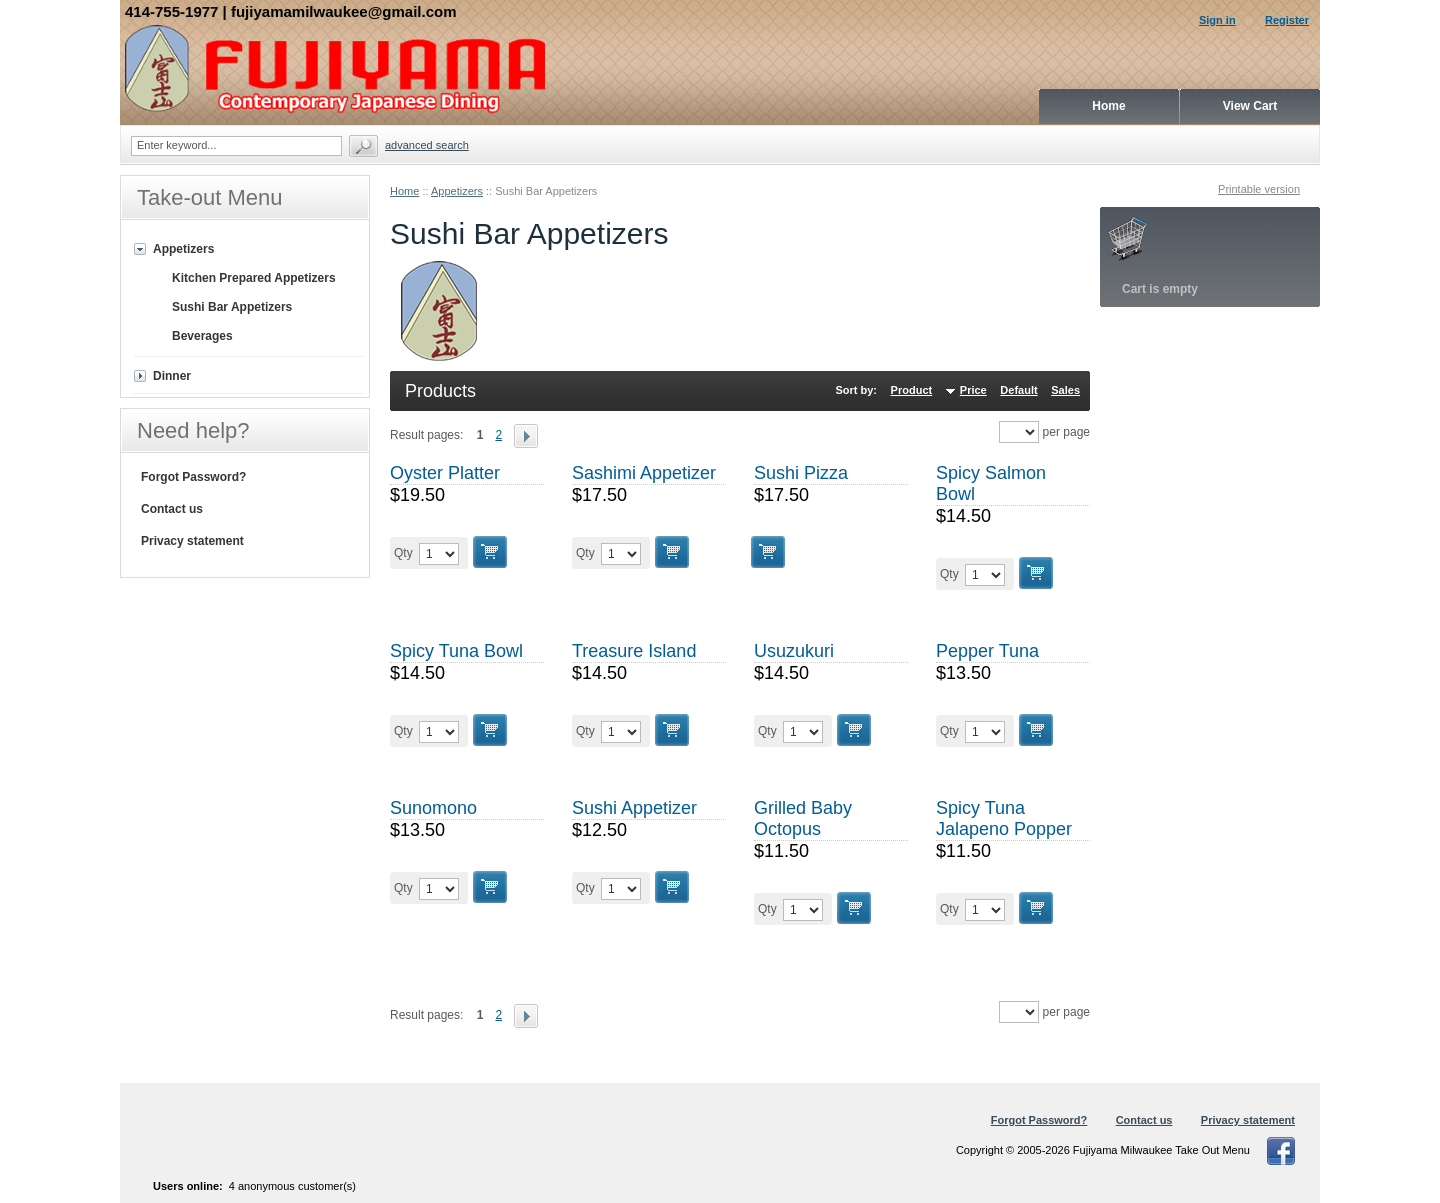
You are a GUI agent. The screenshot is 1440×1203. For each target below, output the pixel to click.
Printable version (1259, 189)
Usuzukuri (794, 651)
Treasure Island (634, 651)
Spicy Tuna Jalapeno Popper (1004, 818)
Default (1018, 390)
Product (912, 390)
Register (1287, 20)
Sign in (1217, 20)
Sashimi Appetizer (644, 473)
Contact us (172, 509)
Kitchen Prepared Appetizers (254, 278)
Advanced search (427, 145)
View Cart (1250, 106)
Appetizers (457, 191)
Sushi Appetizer (634, 808)
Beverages (202, 336)
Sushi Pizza (801, 473)
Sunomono (433, 808)
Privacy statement (192, 541)
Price (973, 390)
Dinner (172, 376)
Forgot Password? (193, 477)
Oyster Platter (445, 473)
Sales (1065, 390)
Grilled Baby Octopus (803, 818)
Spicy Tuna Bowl (456, 651)
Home (404, 191)
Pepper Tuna (987, 651)
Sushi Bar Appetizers (232, 307)
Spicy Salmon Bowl (991, 483)
